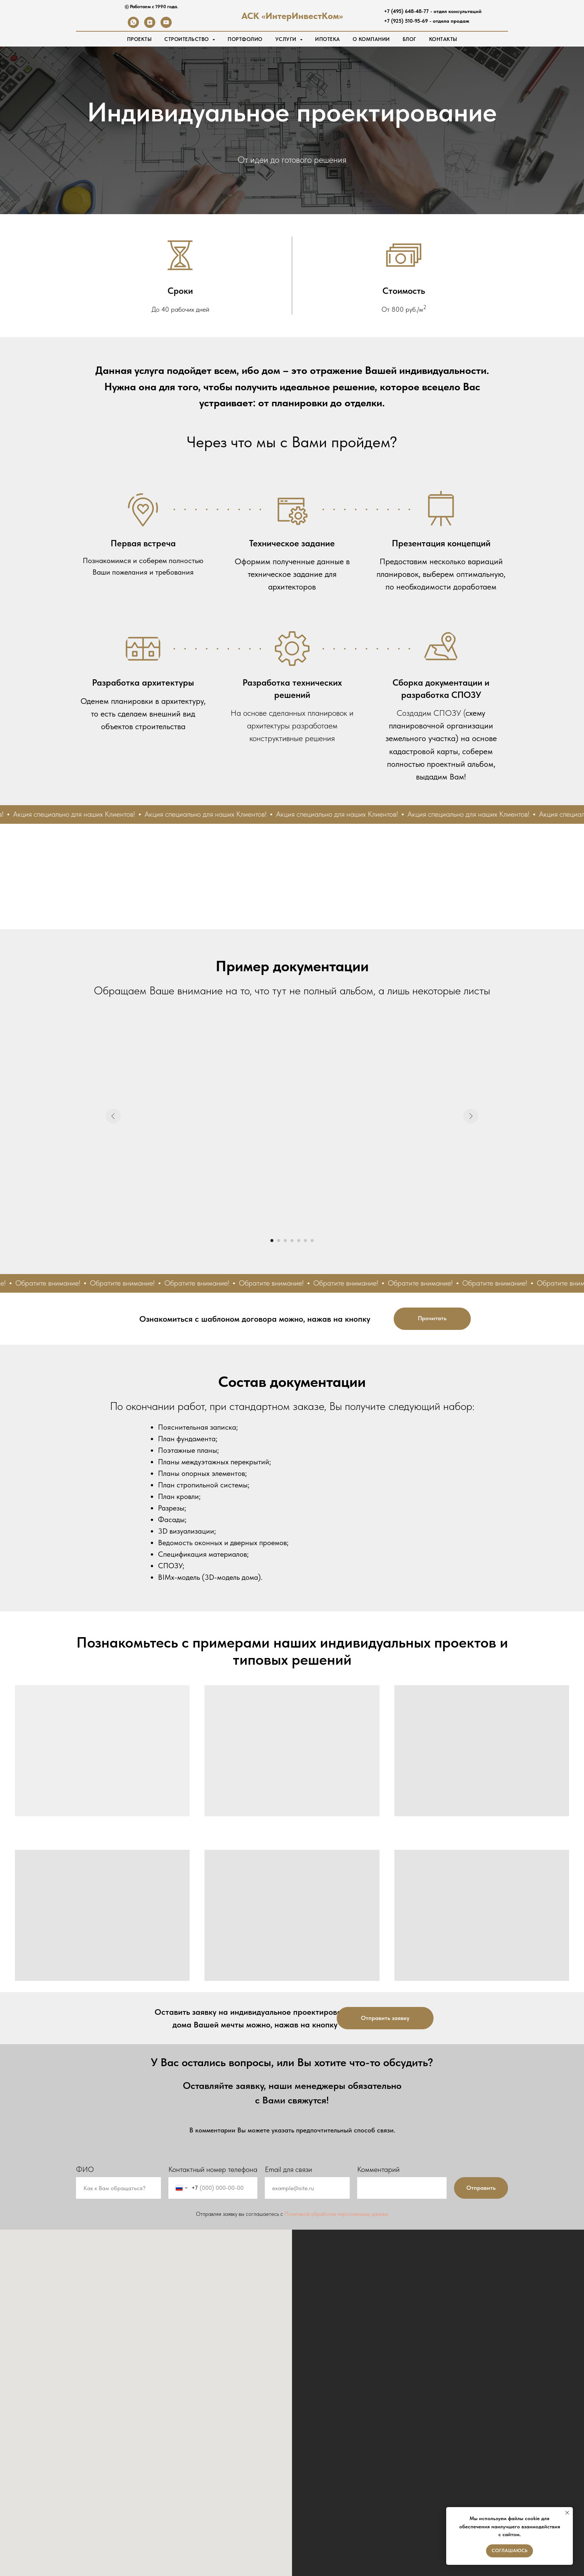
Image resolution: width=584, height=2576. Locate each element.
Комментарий (378, 2169)
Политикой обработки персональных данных (336, 2214)
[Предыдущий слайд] (113, 1116)
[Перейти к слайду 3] (285, 1240)
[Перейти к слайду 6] (305, 1240)
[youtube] (166, 26)
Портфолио (245, 39)
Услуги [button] (286, 39)
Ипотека (327, 39)
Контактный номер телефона (212, 2169)
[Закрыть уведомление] (567, 2512)
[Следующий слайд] (470, 1116)
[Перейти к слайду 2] (278, 1240)
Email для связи (288, 2169)
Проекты (139, 39)
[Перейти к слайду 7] (312, 1240)
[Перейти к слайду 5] (298, 1240)
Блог (409, 39)
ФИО (85, 2169)
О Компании (371, 39)
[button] (385, 2018)
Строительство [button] (187, 39)
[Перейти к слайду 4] (292, 1240)
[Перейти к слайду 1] (271, 1240)
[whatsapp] (133, 26)
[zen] (149, 26)
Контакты (443, 39)
